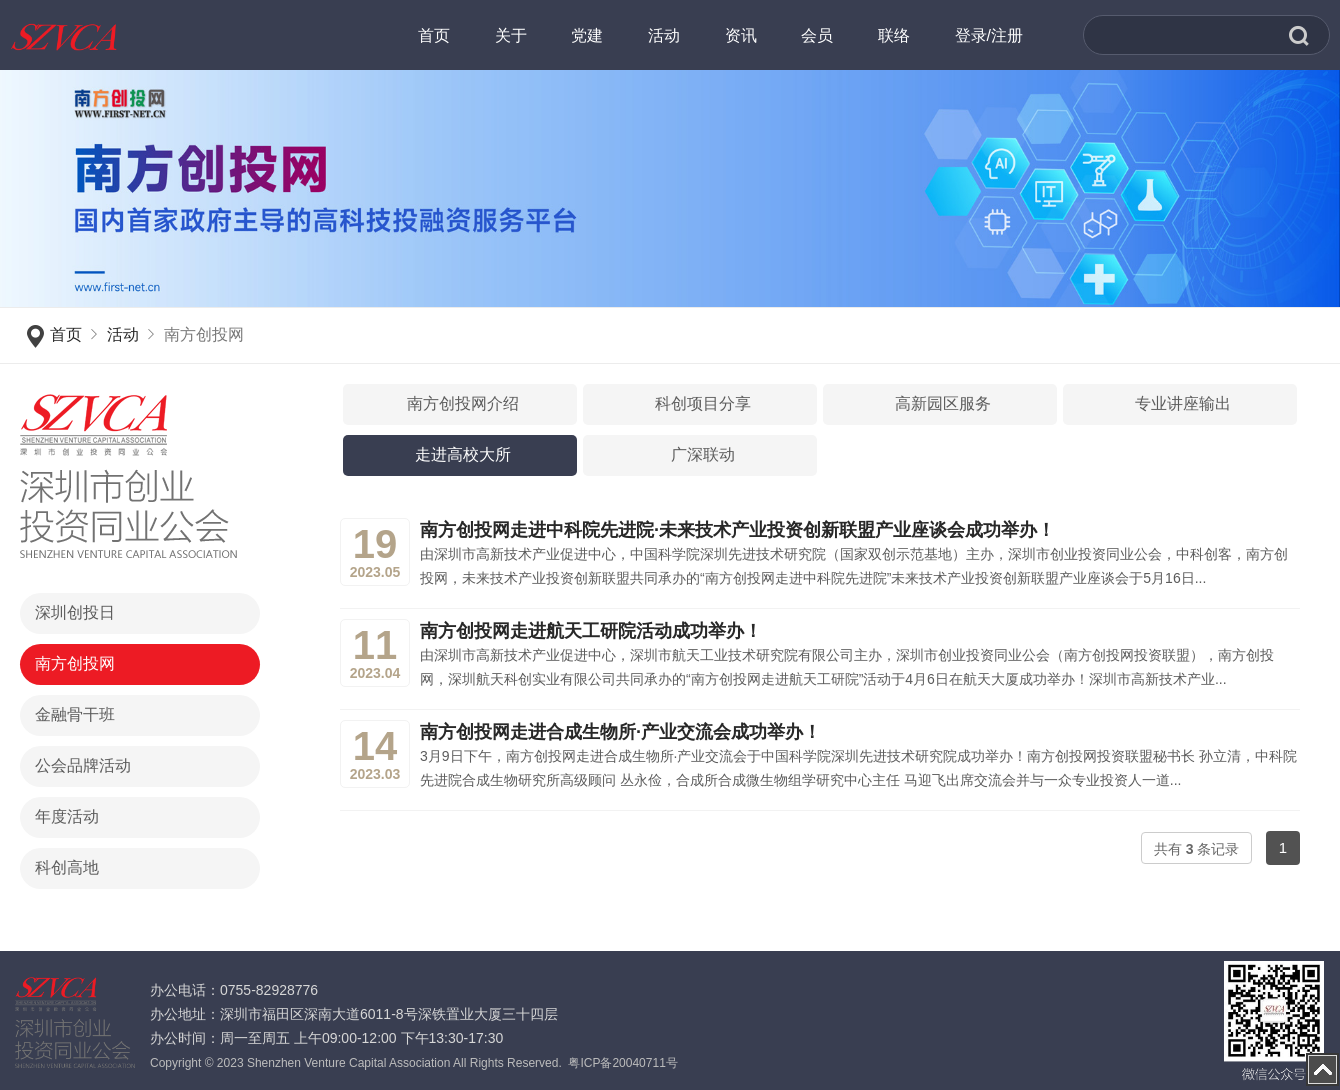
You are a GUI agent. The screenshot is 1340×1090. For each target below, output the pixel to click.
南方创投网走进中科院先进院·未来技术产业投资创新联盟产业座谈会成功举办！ (737, 530)
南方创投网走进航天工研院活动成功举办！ (591, 631)
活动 (123, 334)
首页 (66, 334)
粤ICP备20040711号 (622, 1063)
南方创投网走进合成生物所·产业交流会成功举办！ (620, 732)
